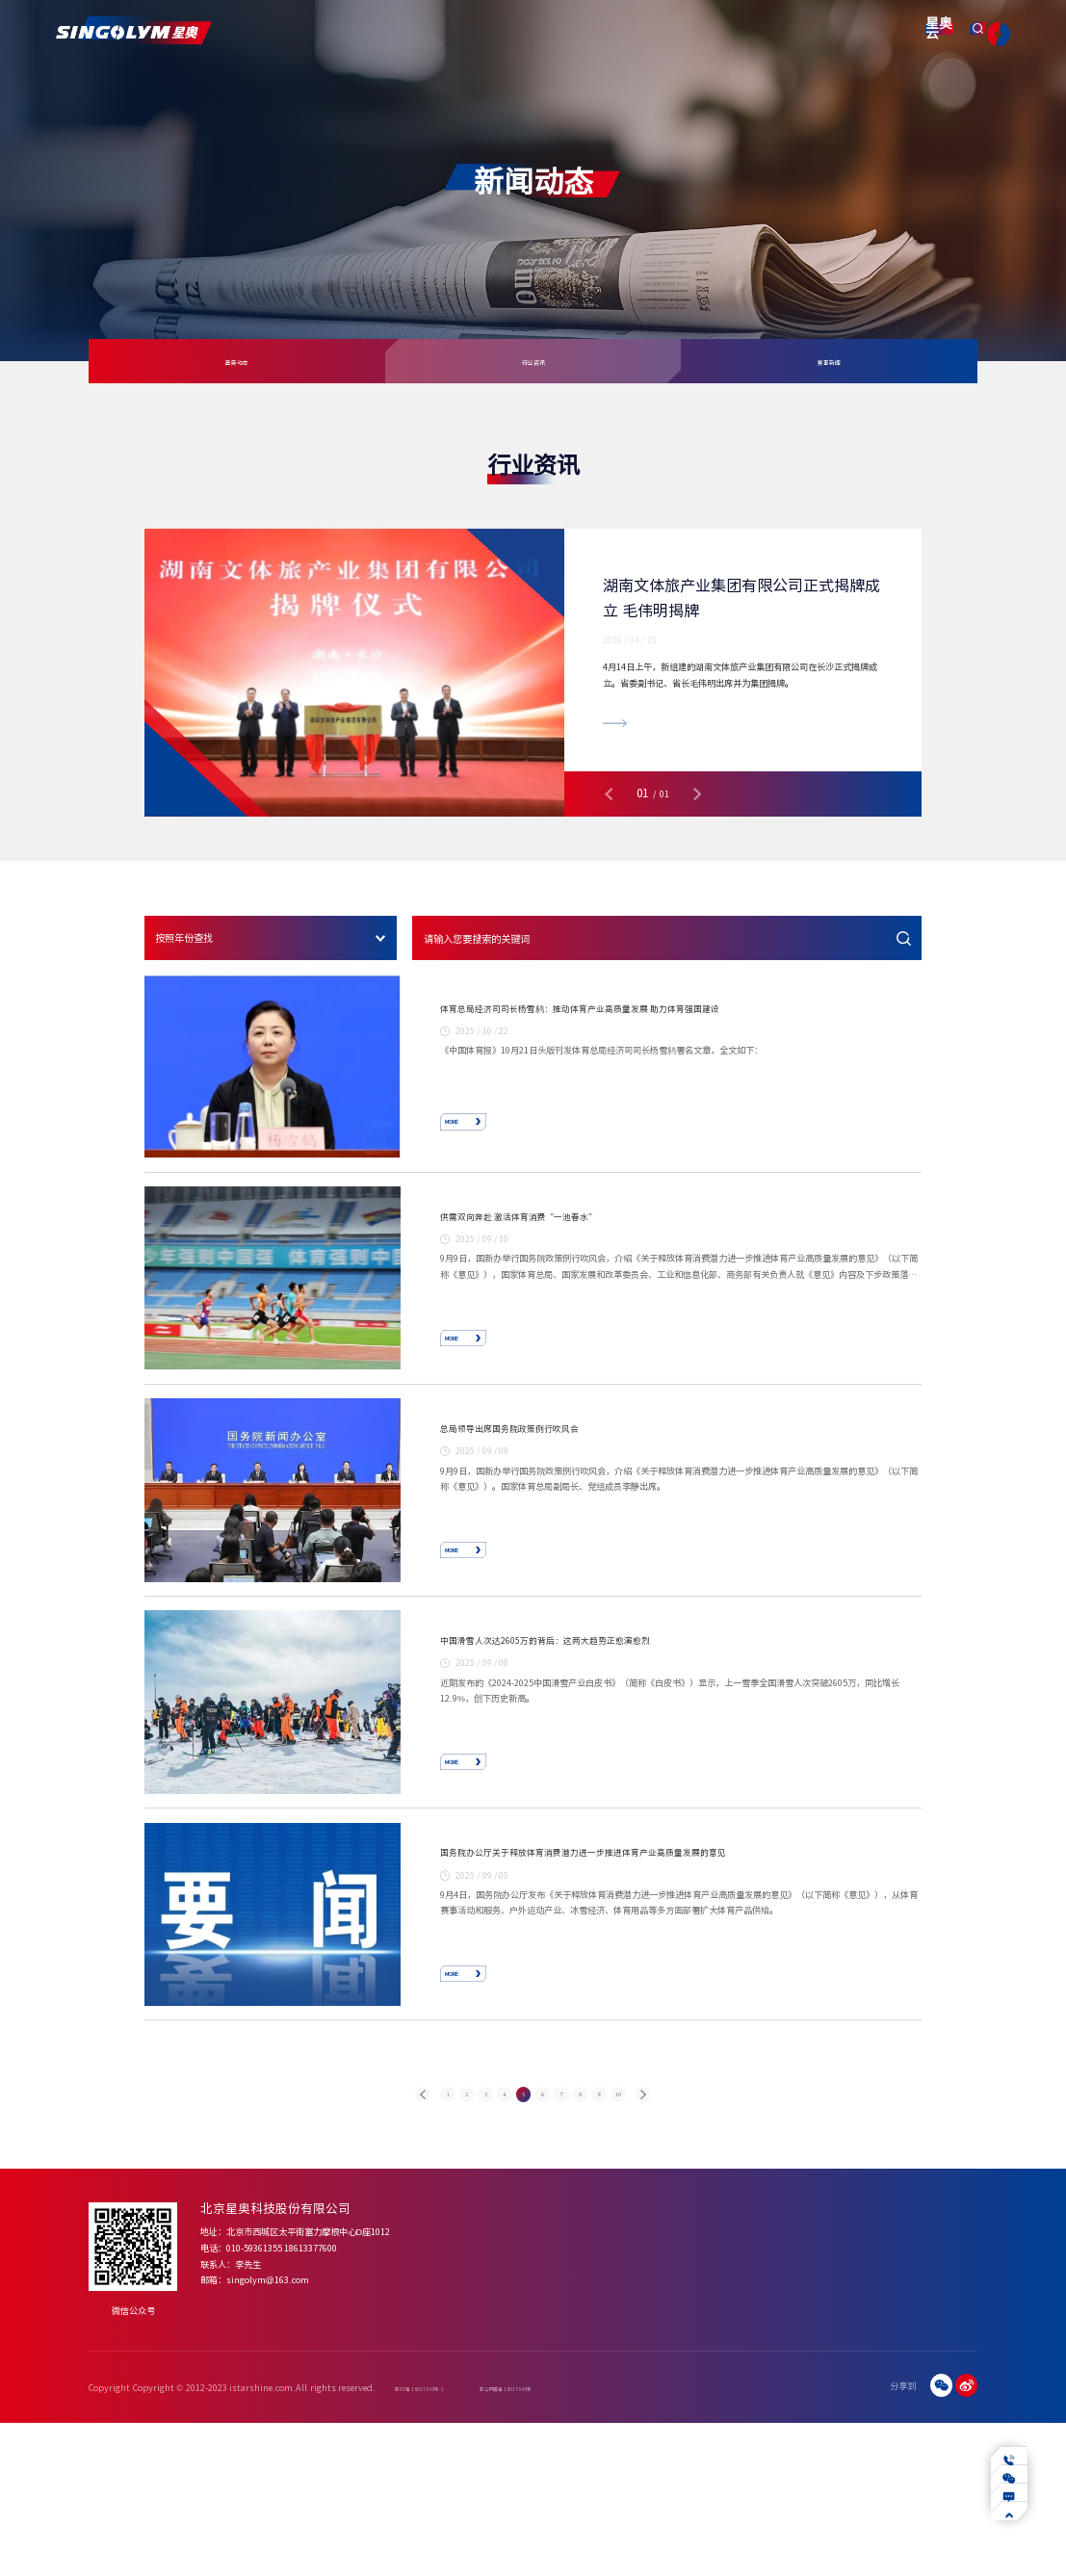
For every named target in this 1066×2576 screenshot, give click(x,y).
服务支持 (642, 29)
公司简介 (465, 2389)
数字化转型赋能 (888, 2404)
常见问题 (812, 2389)
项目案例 (521, 29)
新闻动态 (581, 29)
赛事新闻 (829, 361)
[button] (608, 794)
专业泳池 (625, 2389)
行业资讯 (533, 361)
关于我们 (339, 29)
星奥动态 (237, 361)
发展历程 (465, 2421)
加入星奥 (958, 2389)
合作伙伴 (465, 2452)
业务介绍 (876, 2389)
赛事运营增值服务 (543, 2421)
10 (703, 2266)
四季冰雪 (625, 2404)
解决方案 (460, 29)
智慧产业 (703, 29)
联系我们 (764, 29)
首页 (288, 29)
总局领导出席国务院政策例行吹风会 (571, 1496)
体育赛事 (687, 2389)
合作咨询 (958, 2404)
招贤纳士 (958, 2421)
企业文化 (465, 2404)
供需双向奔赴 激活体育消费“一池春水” (590, 1256)
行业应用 (876, 2421)
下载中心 (812, 2421)
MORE (486, 1134)
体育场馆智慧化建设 (547, 2404)
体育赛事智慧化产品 (547, 2389)
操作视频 (812, 2404)
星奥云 (861, 33)
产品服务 (399, 29)
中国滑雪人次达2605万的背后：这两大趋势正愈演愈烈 (639, 1736)
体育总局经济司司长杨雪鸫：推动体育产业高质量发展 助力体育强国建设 (681, 1020)
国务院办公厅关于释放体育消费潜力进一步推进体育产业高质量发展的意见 (681, 1976)
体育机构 (687, 2421)
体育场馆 (687, 2404)
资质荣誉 (465, 2436)
